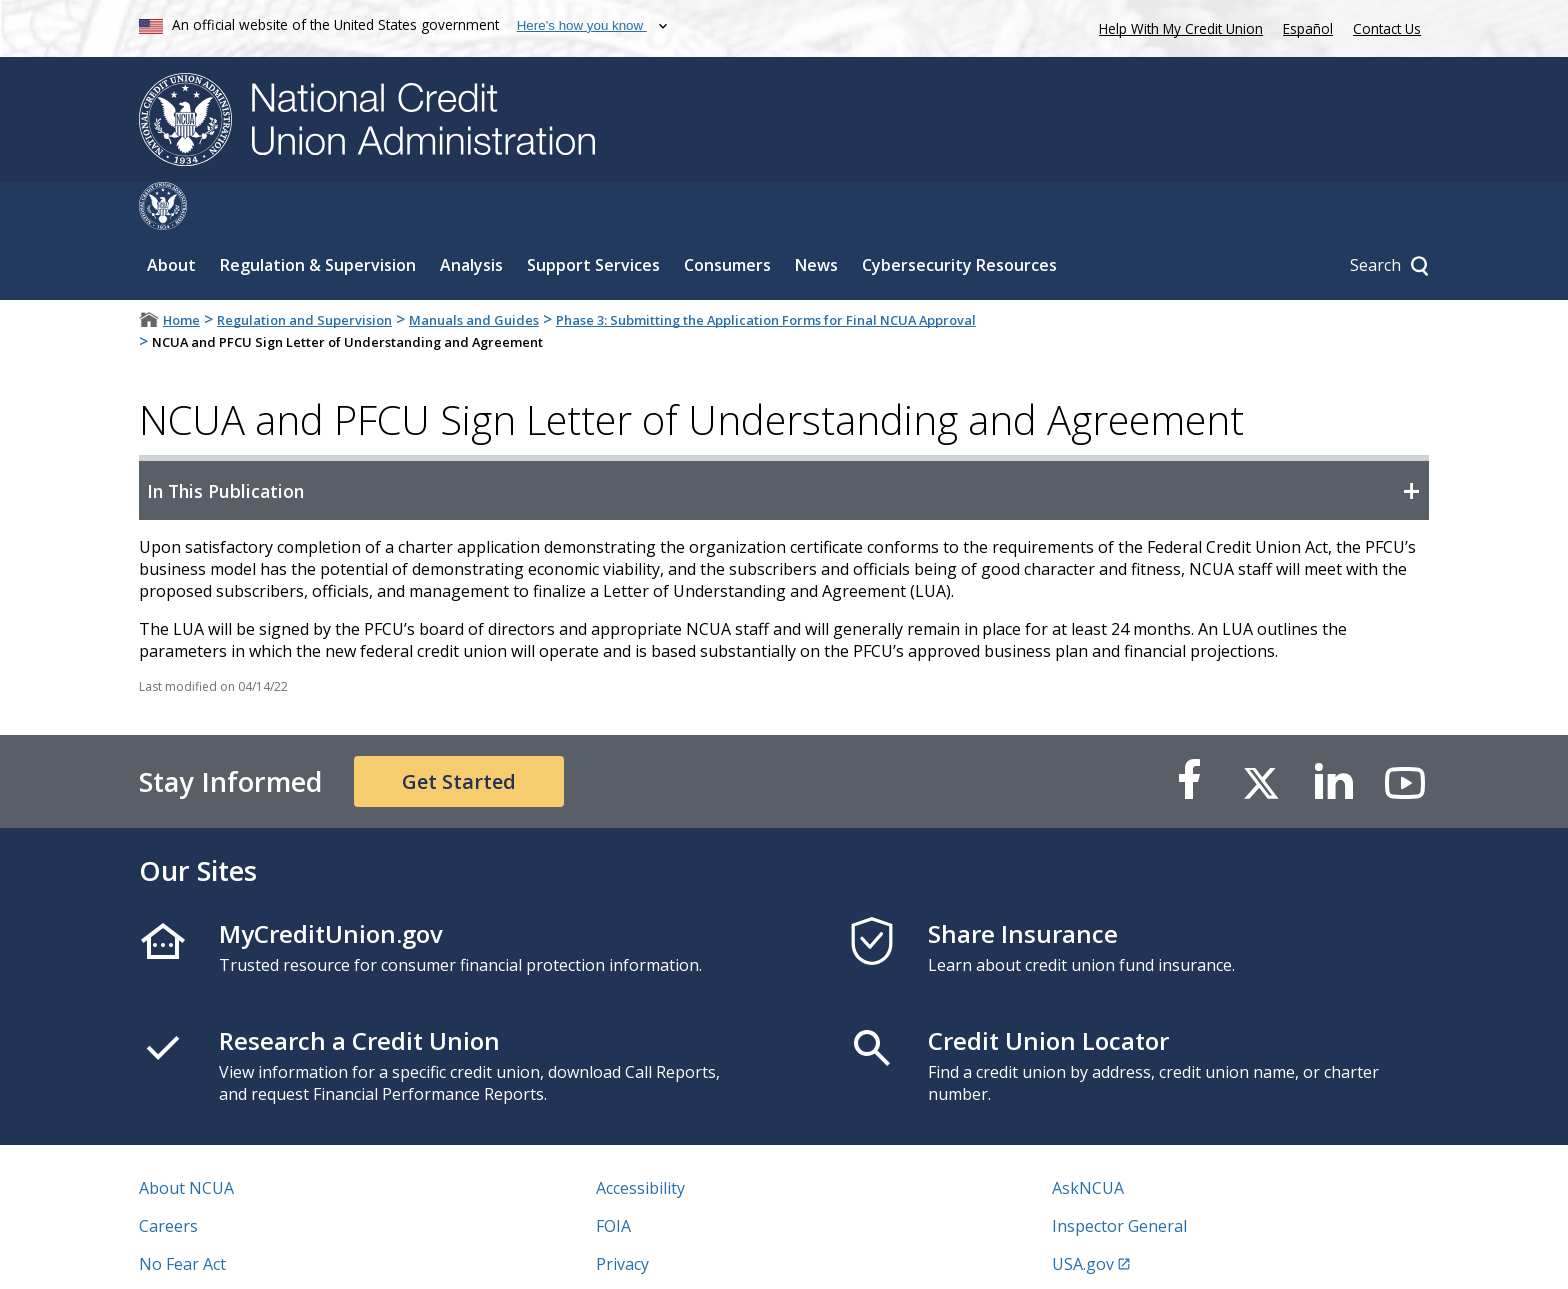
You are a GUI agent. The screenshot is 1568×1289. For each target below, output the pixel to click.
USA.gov (1083, 1216)
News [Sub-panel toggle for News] (816, 217)
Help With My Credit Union (1177, 26)
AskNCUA (1088, 1140)
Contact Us (1387, 28)
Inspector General (1119, 1178)
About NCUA (186, 1140)
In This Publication (225, 443)
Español (1308, 28)
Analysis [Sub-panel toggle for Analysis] (471, 217)
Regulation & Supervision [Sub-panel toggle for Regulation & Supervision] (318, 217)
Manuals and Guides (474, 272)
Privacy (622, 1216)
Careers (168, 1178)
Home (181, 272)
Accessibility (640, 1140)
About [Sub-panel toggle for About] (171, 217)
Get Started (459, 733)
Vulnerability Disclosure (228, 1254)
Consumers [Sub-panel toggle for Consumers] (727, 217)
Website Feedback (663, 1254)
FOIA (613, 1178)
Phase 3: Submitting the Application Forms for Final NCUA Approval (766, 272)
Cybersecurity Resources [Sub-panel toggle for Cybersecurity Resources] (959, 217)
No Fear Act (182, 1216)
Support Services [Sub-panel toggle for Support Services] (593, 217)
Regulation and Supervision (304, 272)
